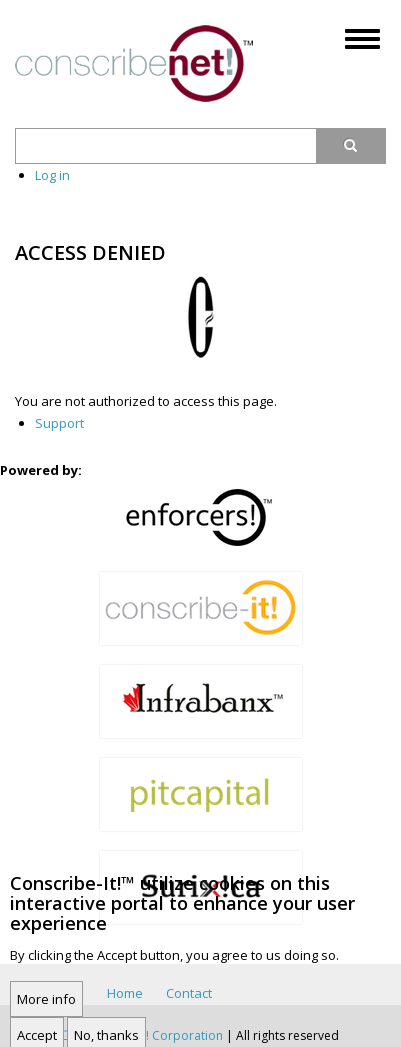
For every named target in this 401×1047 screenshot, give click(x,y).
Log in (52, 175)
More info (46, 1011)
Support (59, 423)
